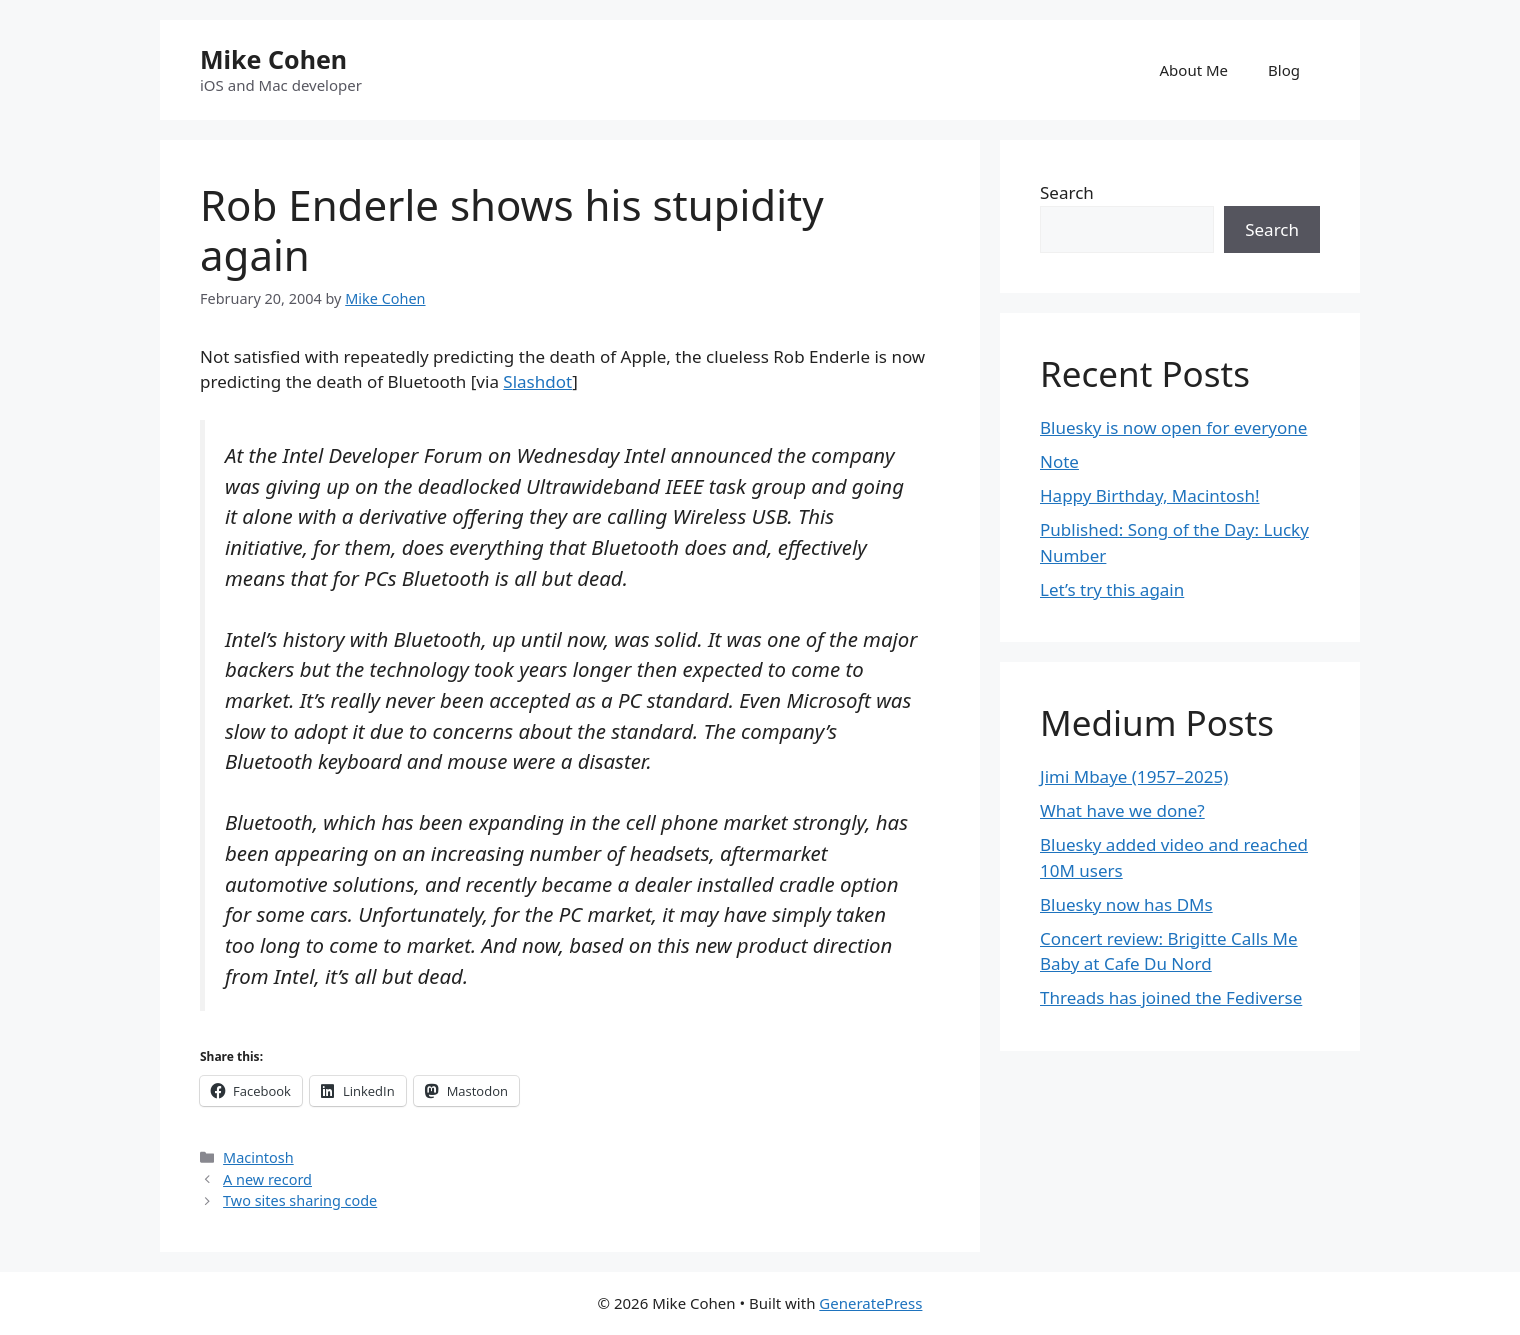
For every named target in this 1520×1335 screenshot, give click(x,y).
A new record (267, 1179)
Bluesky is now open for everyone (1173, 427)
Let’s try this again (1112, 589)
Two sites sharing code (300, 1200)
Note (1059, 461)
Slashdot (537, 381)
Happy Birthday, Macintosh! (1150, 495)
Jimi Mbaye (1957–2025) (1134, 776)
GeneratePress (870, 1303)
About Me (1194, 70)
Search (1067, 192)
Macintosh (258, 1157)
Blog (1284, 70)
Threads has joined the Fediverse (1171, 997)
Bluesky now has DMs (1126, 904)
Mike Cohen (273, 59)
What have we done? (1122, 810)
